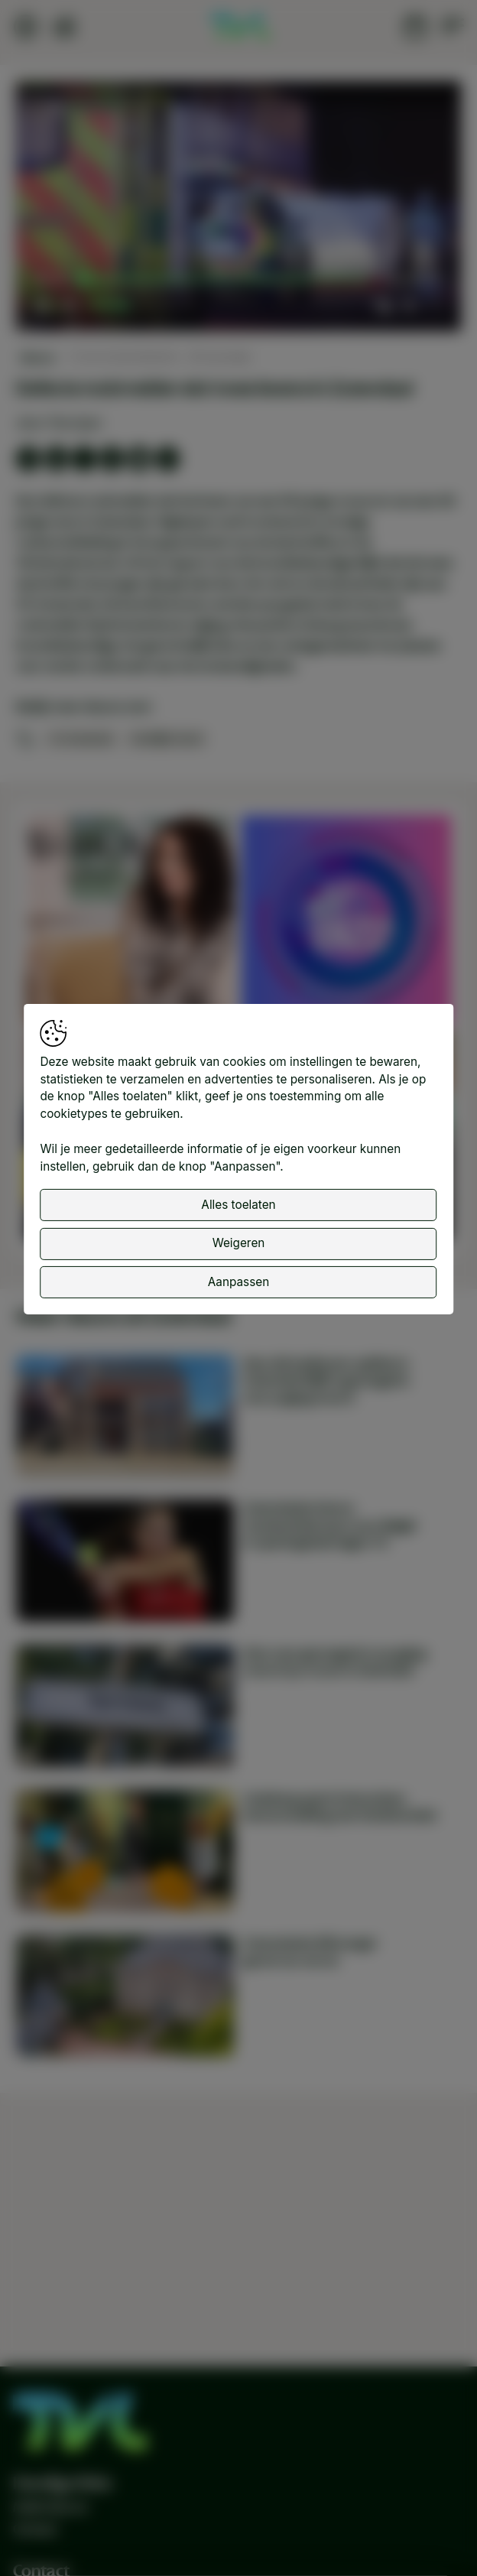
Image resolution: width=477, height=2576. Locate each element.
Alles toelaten (238, 1204)
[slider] (226, 279)
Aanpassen (238, 1281)
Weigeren (239, 1243)
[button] (240, 208)
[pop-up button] (409, 305)
